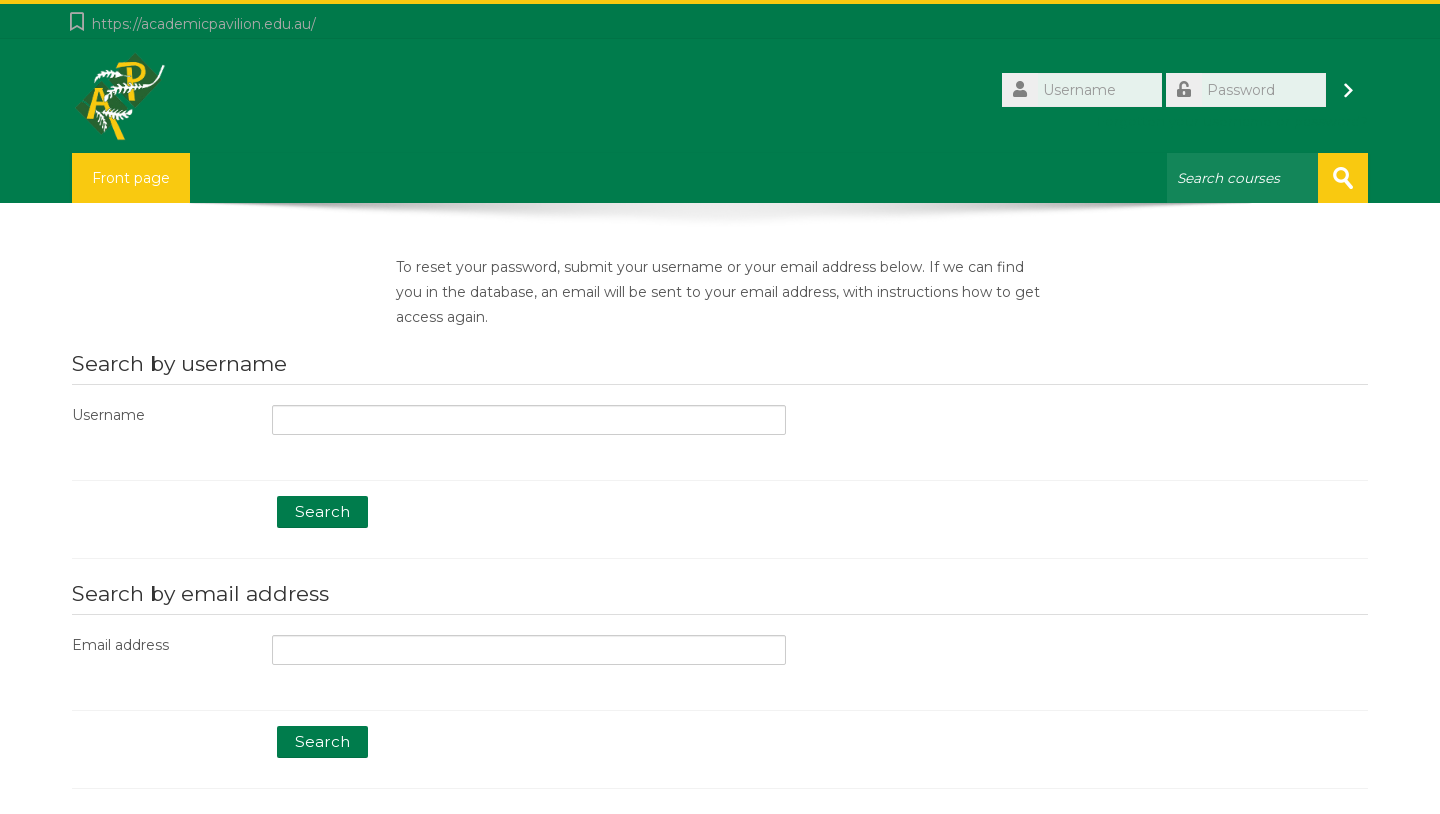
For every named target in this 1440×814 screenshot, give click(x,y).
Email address (120, 645)
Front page (131, 178)
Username (108, 415)
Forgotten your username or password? (1232, 121)
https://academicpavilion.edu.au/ (204, 24)
